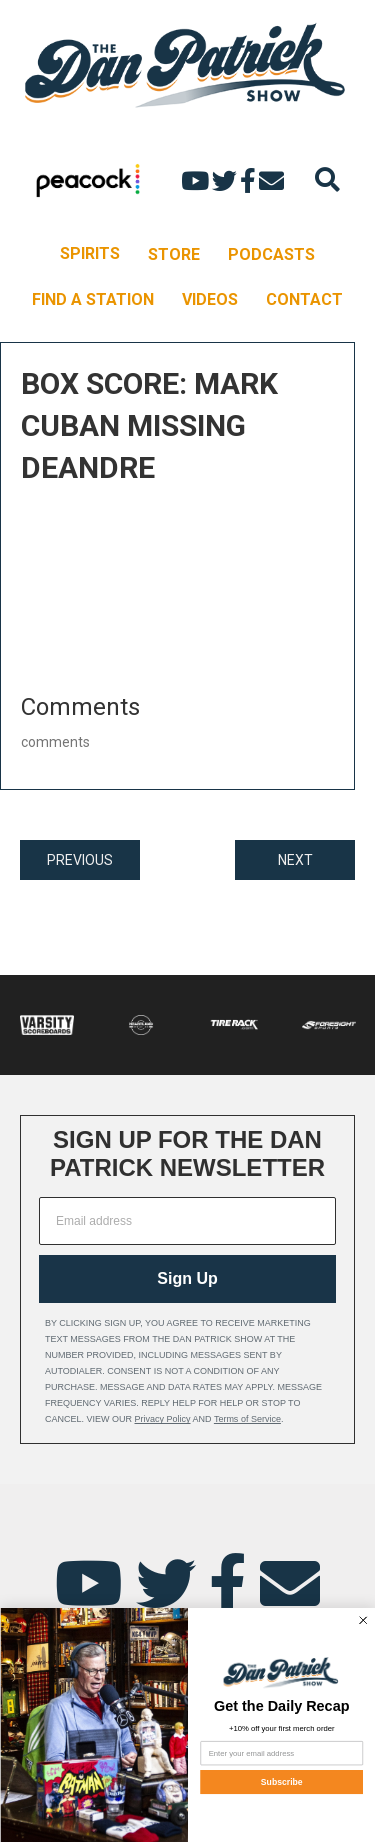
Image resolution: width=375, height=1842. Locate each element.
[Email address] (187, 1221)
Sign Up (187, 1278)
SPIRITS (90, 253)
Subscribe (281, 1782)
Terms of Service (247, 1419)
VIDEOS (210, 299)
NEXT (295, 860)
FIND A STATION (93, 299)
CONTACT (304, 299)
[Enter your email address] (281, 1753)
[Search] (327, 179)
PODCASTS (271, 254)
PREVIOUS (80, 860)
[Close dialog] (362, 1620)
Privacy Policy (163, 1419)
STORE (174, 254)
